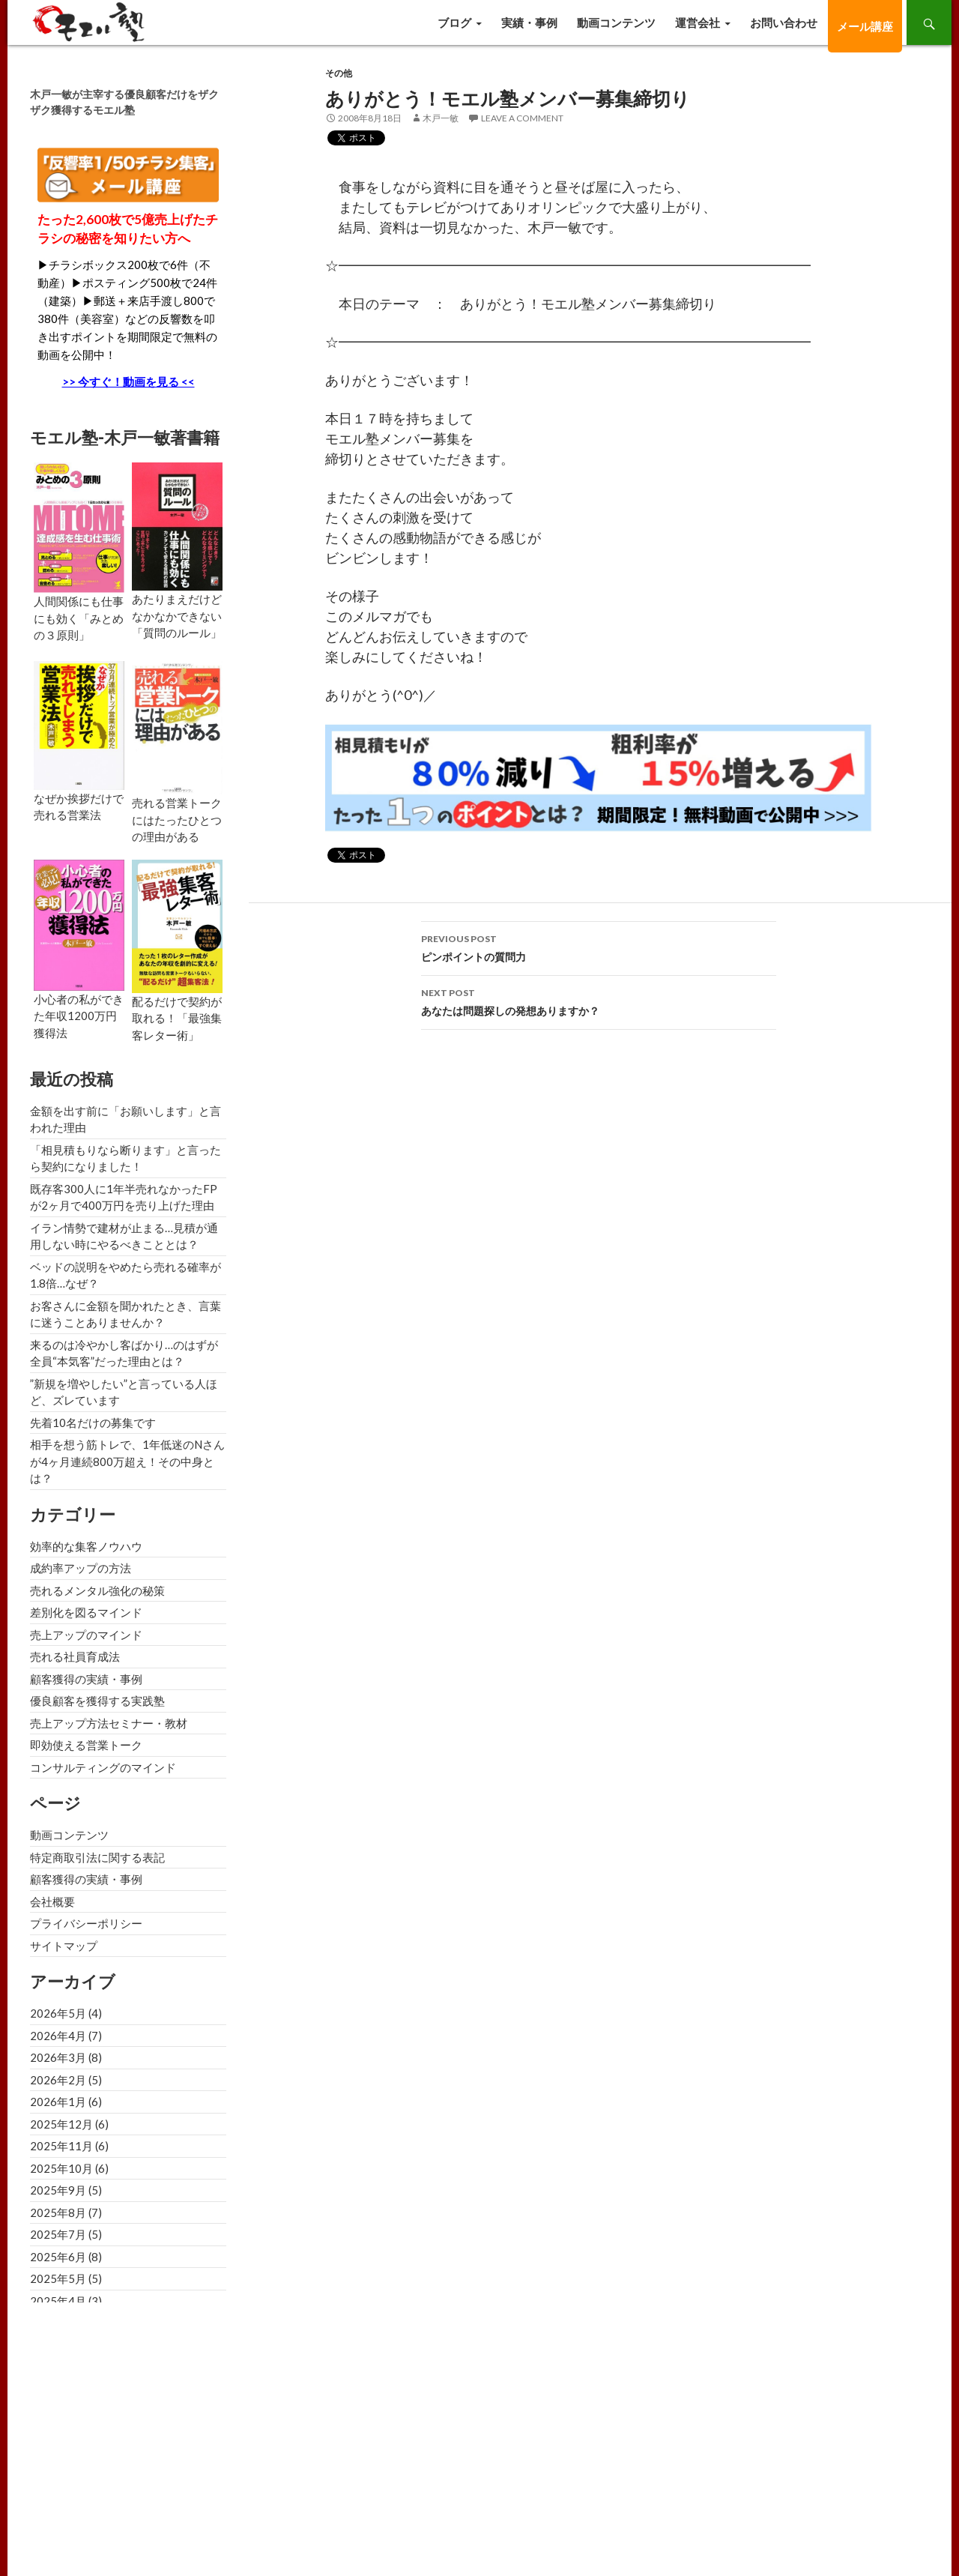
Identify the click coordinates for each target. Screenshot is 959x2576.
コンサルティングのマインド (103, 1767)
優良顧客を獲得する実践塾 (97, 1700)
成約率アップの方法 (80, 1568)
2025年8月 (58, 2212)
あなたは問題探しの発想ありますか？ (598, 1000)
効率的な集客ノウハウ (86, 1546)
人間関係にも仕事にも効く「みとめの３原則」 (79, 618)
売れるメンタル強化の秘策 (97, 1590)
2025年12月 (61, 2124)
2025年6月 (58, 2256)
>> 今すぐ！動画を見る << (128, 381)
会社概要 (52, 1901)
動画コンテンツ (616, 22)
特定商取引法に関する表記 (97, 1857)
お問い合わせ (783, 22)
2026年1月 (58, 2101)
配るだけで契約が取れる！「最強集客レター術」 (177, 1018)
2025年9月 (58, 2190)
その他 (338, 73)
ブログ (454, 22)
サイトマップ (63, 1945)
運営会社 (697, 22)
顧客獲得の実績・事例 (86, 1679)
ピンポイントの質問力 (598, 946)
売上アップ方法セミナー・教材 (108, 1723)
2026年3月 (58, 2057)
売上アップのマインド (86, 1634)
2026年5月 (58, 2013)
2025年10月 (61, 2168)
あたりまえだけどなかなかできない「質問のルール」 (177, 615)
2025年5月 (58, 2278)
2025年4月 (58, 2301)
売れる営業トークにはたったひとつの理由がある (177, 819)
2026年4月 (58, 2035)
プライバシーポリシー (86, 1923)
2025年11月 (61, 2146)
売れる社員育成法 (75, 1656)
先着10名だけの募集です (93, 1422)
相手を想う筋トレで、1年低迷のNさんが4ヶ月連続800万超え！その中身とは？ (127, 1461)
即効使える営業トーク (86, 1745)
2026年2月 (58, 2080)
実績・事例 (529, 22)
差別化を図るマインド (86, 1612)
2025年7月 (58, 2234)
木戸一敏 (441, 118)
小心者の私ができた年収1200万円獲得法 (79, 1016)
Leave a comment (522, 118)
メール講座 (865, 26)
